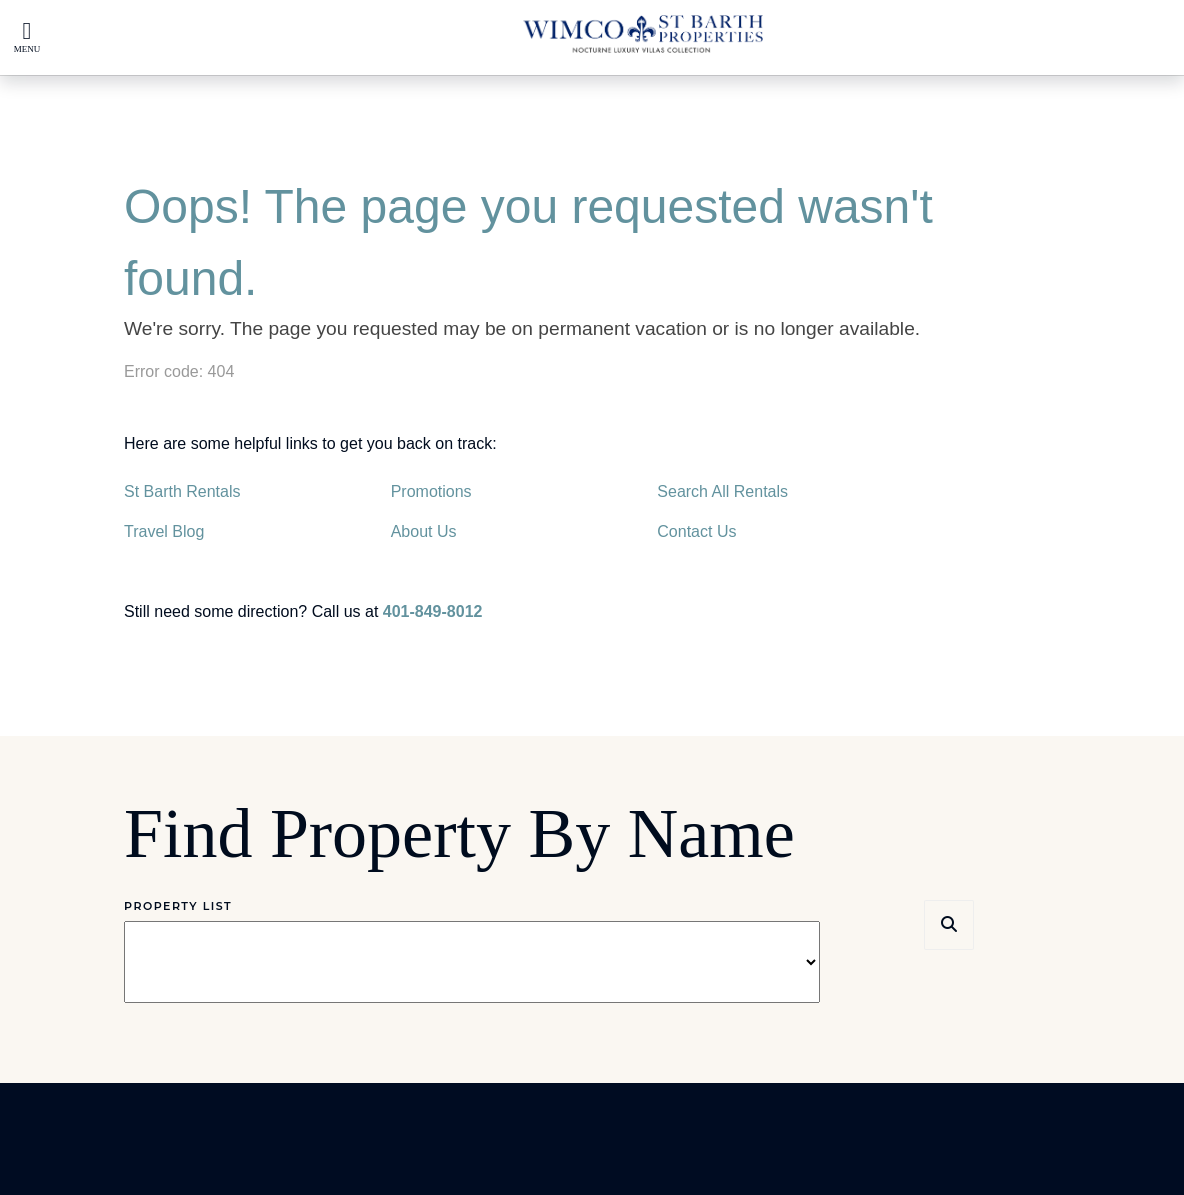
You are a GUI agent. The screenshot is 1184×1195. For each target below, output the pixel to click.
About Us (424, 531)
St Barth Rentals (182, 491)
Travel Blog (164, 531)
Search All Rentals (722, 491)
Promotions (431, 491)
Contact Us (696, 531)
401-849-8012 (433, 611)
